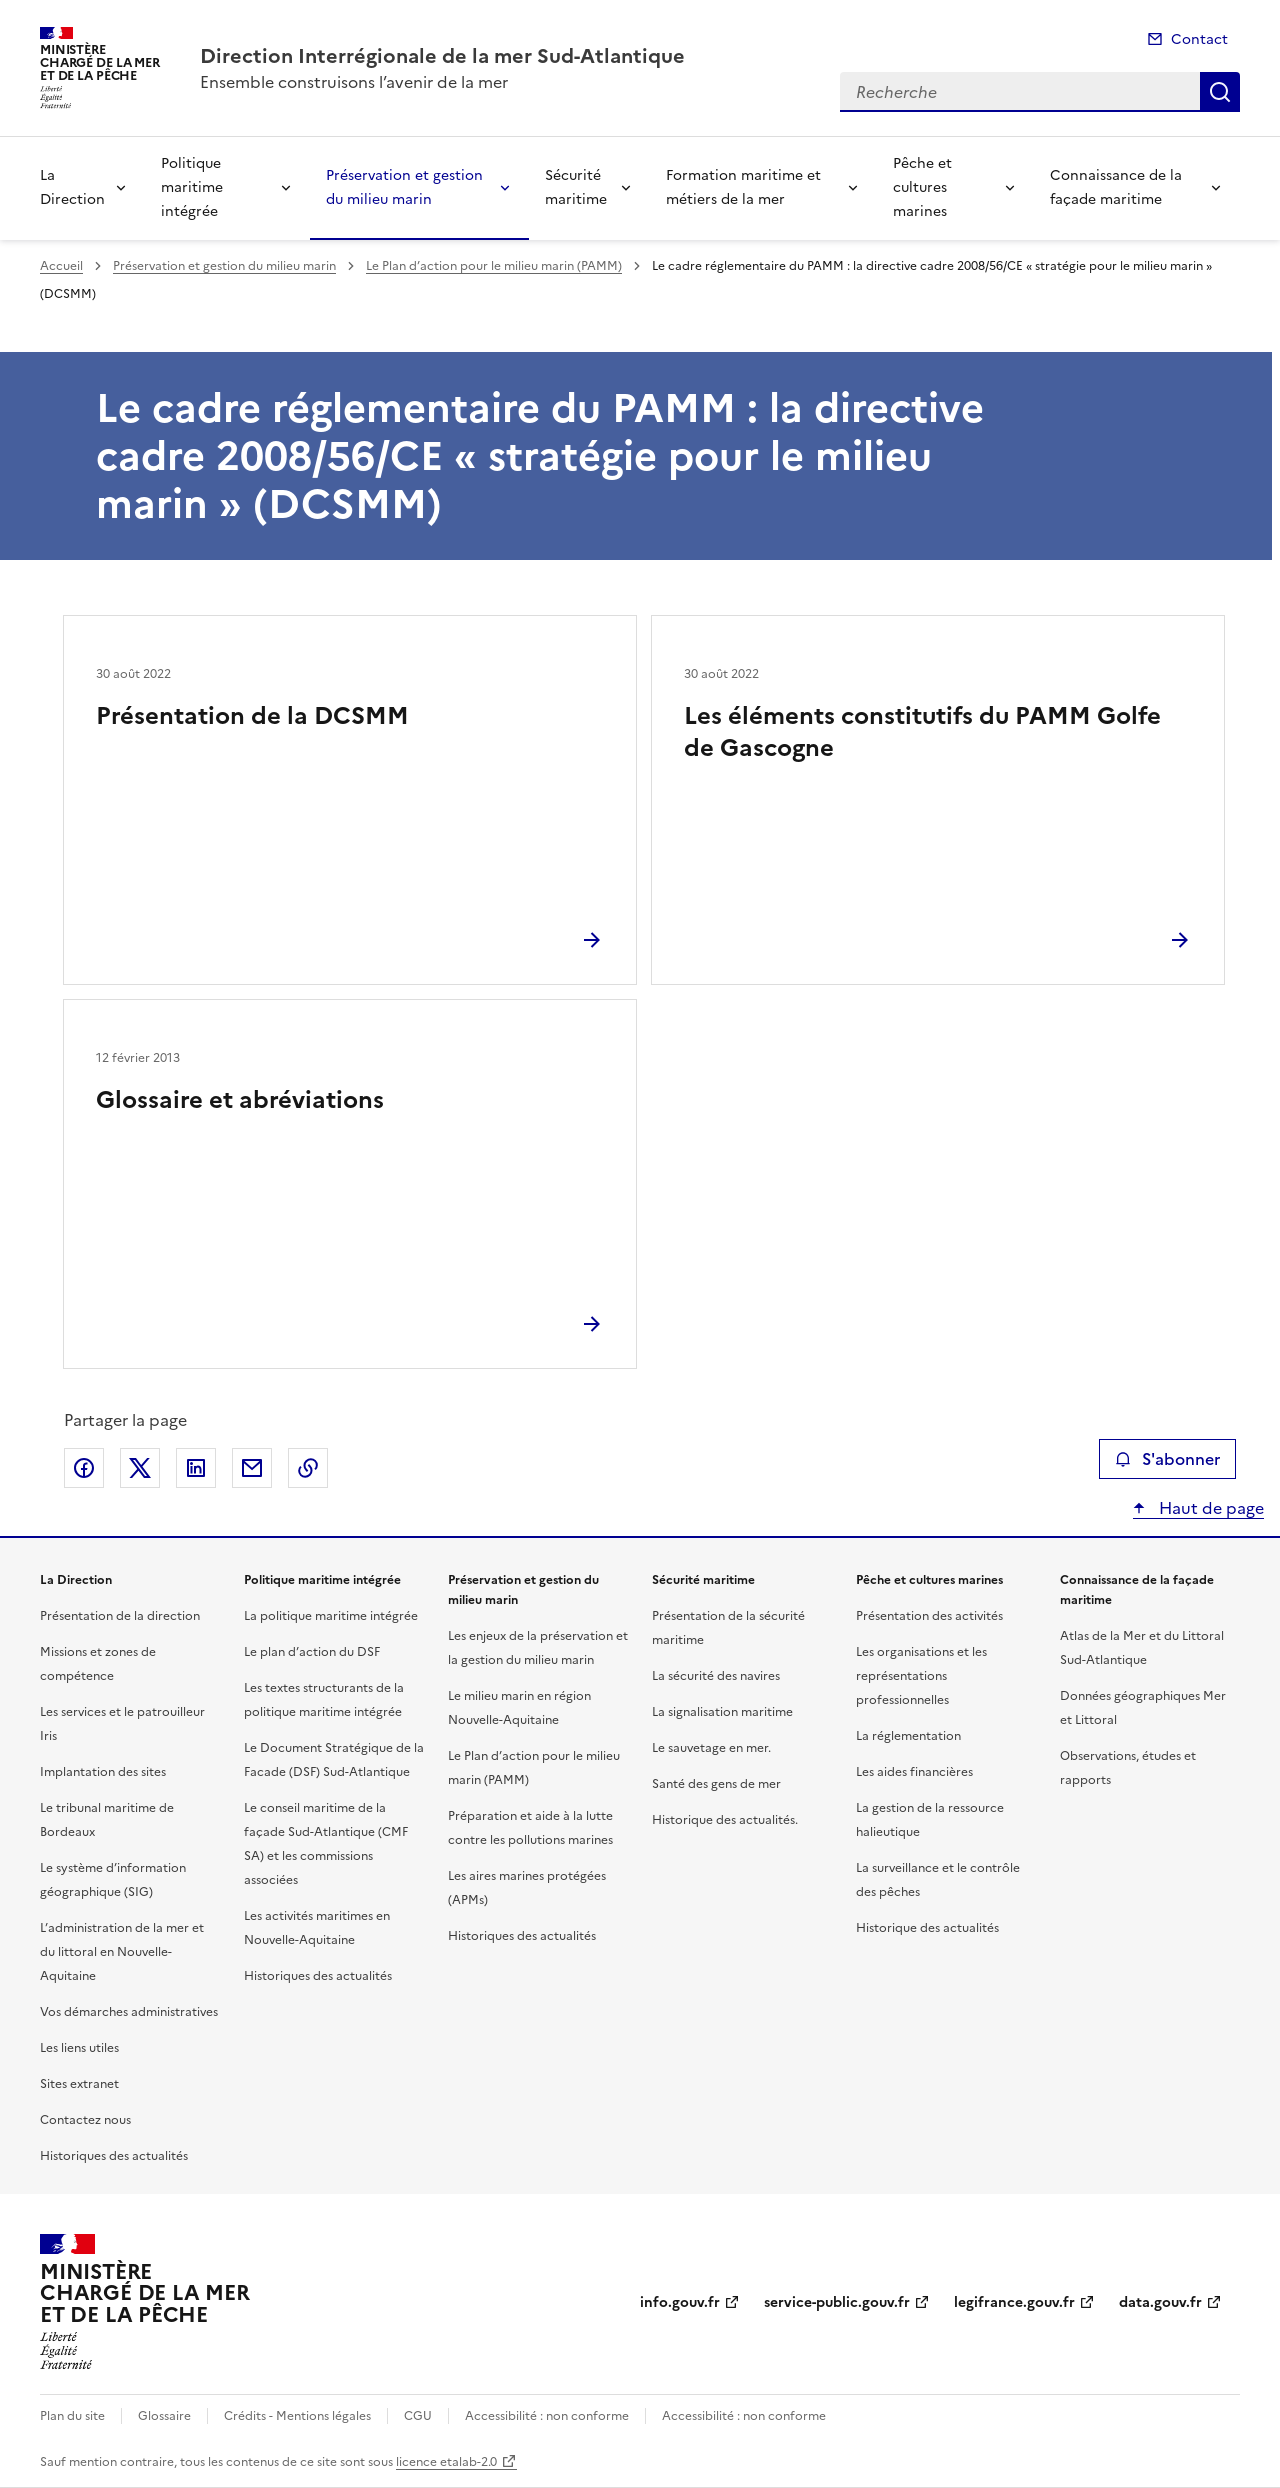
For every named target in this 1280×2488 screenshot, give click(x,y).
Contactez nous (85, 2120)
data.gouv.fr (1160, 2302)
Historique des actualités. (725, 1820)
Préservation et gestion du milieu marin (404, 187)
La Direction (72, 187)
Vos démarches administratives (129, 2012)
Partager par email (252, 1468)
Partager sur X (140, 1468)
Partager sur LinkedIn (196, 1468)
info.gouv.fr (680, 2302)
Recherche (1220, 92)
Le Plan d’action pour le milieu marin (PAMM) (494, 266)
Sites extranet (79, 2084)
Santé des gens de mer (716, 1784)
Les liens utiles (79, 2048)
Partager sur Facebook (84, 1468)
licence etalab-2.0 (446, 2462)
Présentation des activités (929, 1616)
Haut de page (1209, 1508)
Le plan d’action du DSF (312, 1652)
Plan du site (72, 2416)
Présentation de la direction (120, 1616)
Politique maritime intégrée (192, 187)
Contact (1199, 39)
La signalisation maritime (722, 1712)
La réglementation (908, 1736)
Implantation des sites (103, 1772)
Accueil (61, 266)
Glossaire (164, 2416)
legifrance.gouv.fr (1014, 2302)
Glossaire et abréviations (240, 1100)
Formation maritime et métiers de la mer (743, 187)
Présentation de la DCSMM (252, 716)
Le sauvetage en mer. (711, 1748)
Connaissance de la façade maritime (1116, 187)
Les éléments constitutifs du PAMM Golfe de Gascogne (922, 732)
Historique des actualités (927, 1928)
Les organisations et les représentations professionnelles (921, 1676)
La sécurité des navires (716, 1676)
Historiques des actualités (114, 2156)
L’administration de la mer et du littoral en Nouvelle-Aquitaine (122, 1952)
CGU (418, 2416)
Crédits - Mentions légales (297, 2416)
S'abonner (1167, 1459)
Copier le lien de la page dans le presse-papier (308, 1468)
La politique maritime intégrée (331, 1616)
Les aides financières (914, 1772)
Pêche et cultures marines (922, 187)
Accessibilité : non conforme (547, 2416)
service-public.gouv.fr (837, 2302)
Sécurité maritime (576, 187)
